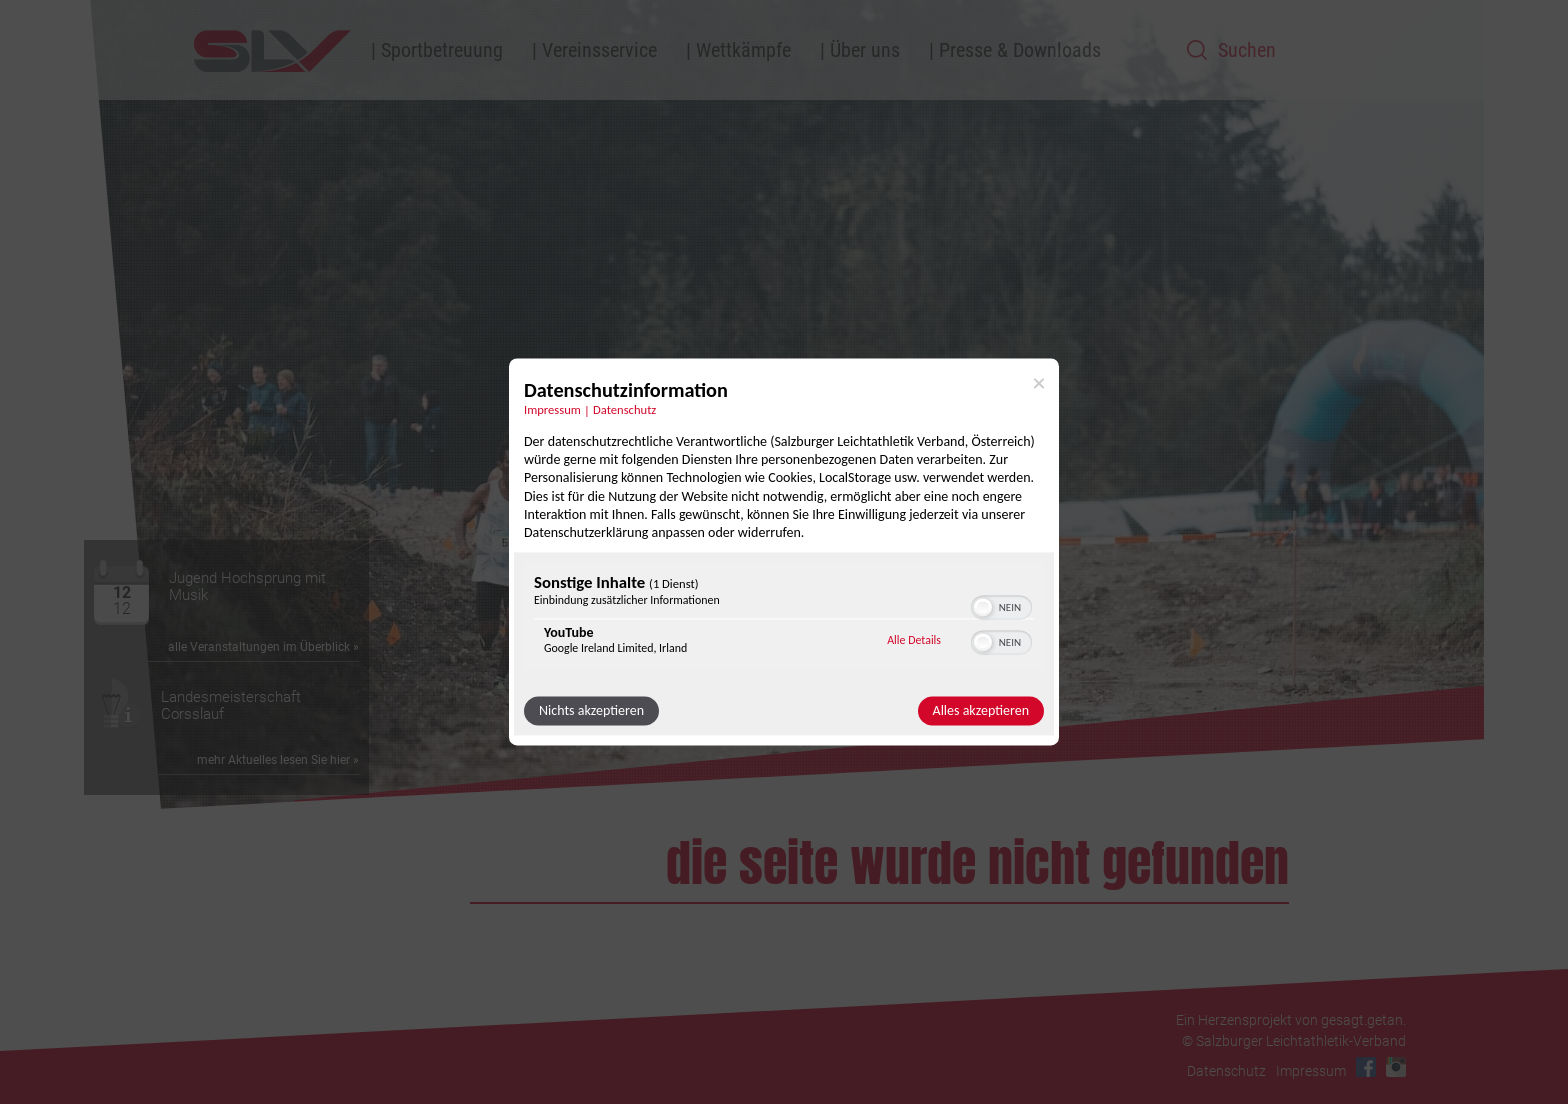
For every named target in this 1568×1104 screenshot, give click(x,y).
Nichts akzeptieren (591, 711)
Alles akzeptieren (981, 711)
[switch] (1001, 606)
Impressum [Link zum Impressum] (552, 409)
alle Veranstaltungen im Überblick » (263, 647)
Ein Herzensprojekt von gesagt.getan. (1291, 1020)
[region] (784, 619)
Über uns (865, 50)
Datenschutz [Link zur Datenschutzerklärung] (624, 409)
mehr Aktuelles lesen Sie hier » (278, 760)
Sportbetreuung (442, 50)
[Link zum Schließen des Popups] (1039, 383)
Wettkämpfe (743, 50)
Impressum (1311, 1071)
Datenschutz (1226, 1071)
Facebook (1366, 1067)
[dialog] (784, 551)
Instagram (1396, 1067)
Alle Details (914, 640)
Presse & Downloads (1020, 50)
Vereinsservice (599, 50)
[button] (983, 608)
